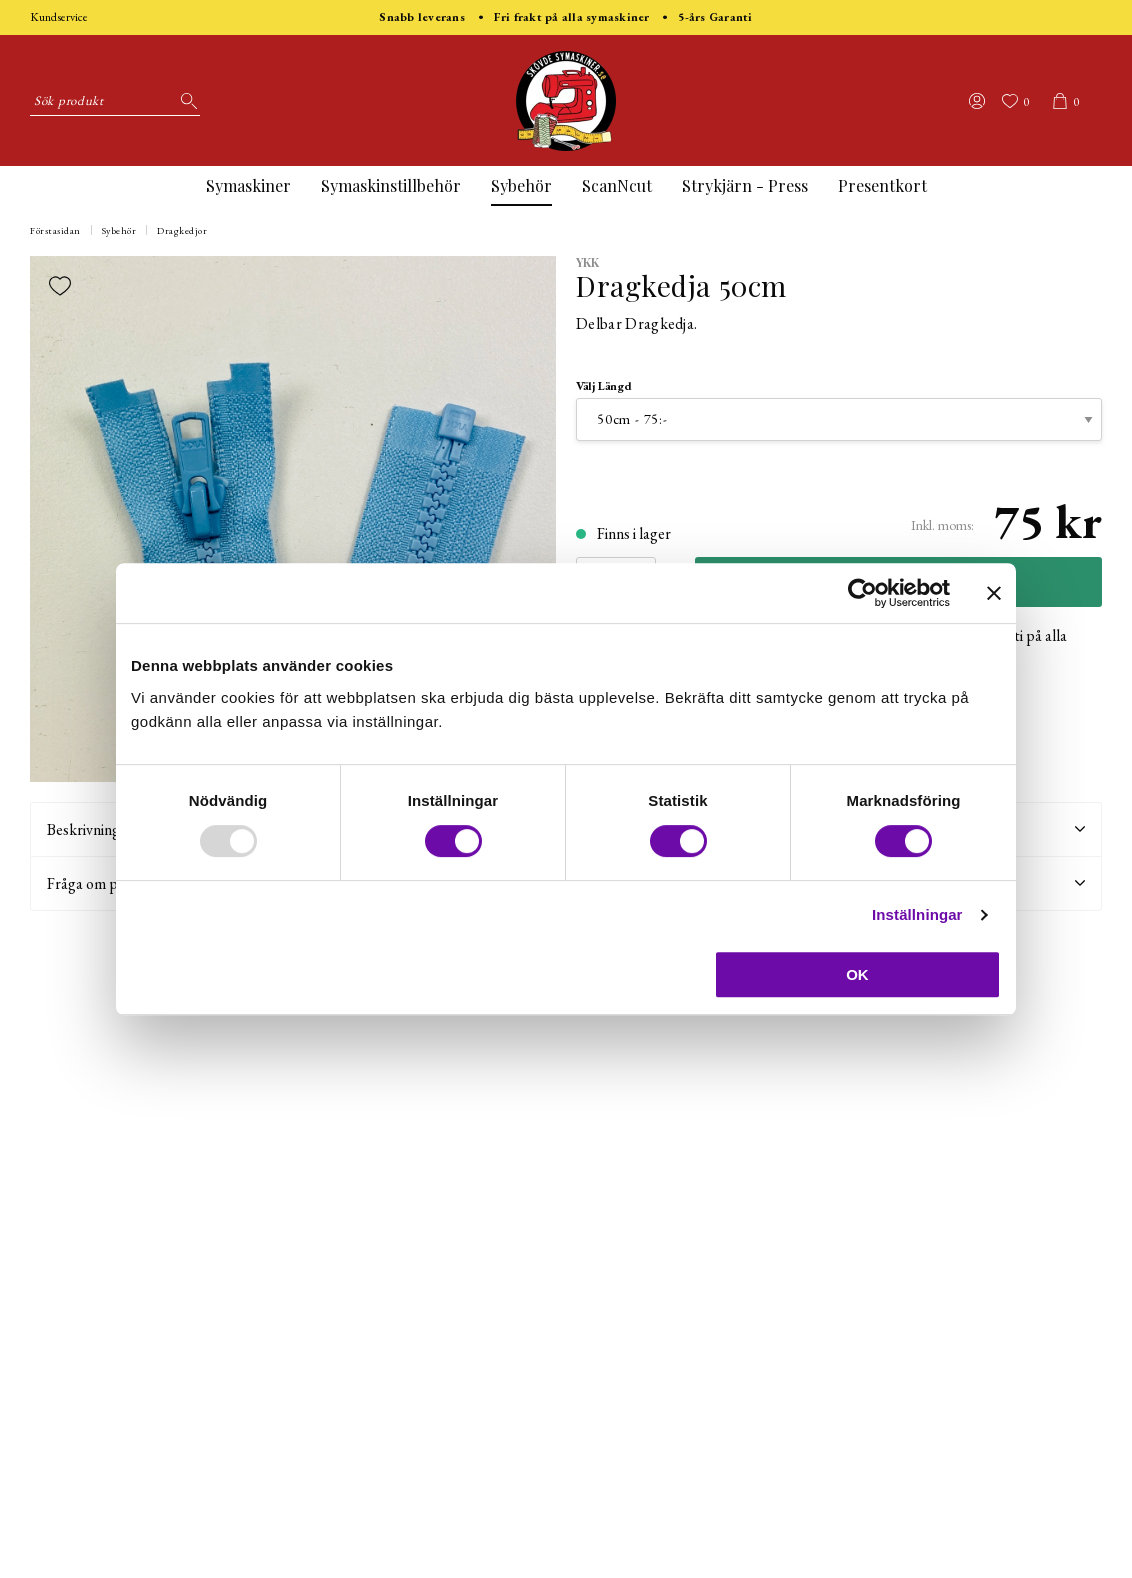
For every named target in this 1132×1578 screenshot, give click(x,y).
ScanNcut (617, 185)
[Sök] (185, 101)
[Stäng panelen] (994, 593)
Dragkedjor (182, 230)
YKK (588, 262)
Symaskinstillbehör (391, 185)
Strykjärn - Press (745, 185)
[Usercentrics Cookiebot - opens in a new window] (862, 593)
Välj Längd (604, 386)
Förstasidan (55, 230)
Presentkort (882, 185)
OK (857, 974)
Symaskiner (248, 185)
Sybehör (521, 185)
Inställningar (917, 914)
